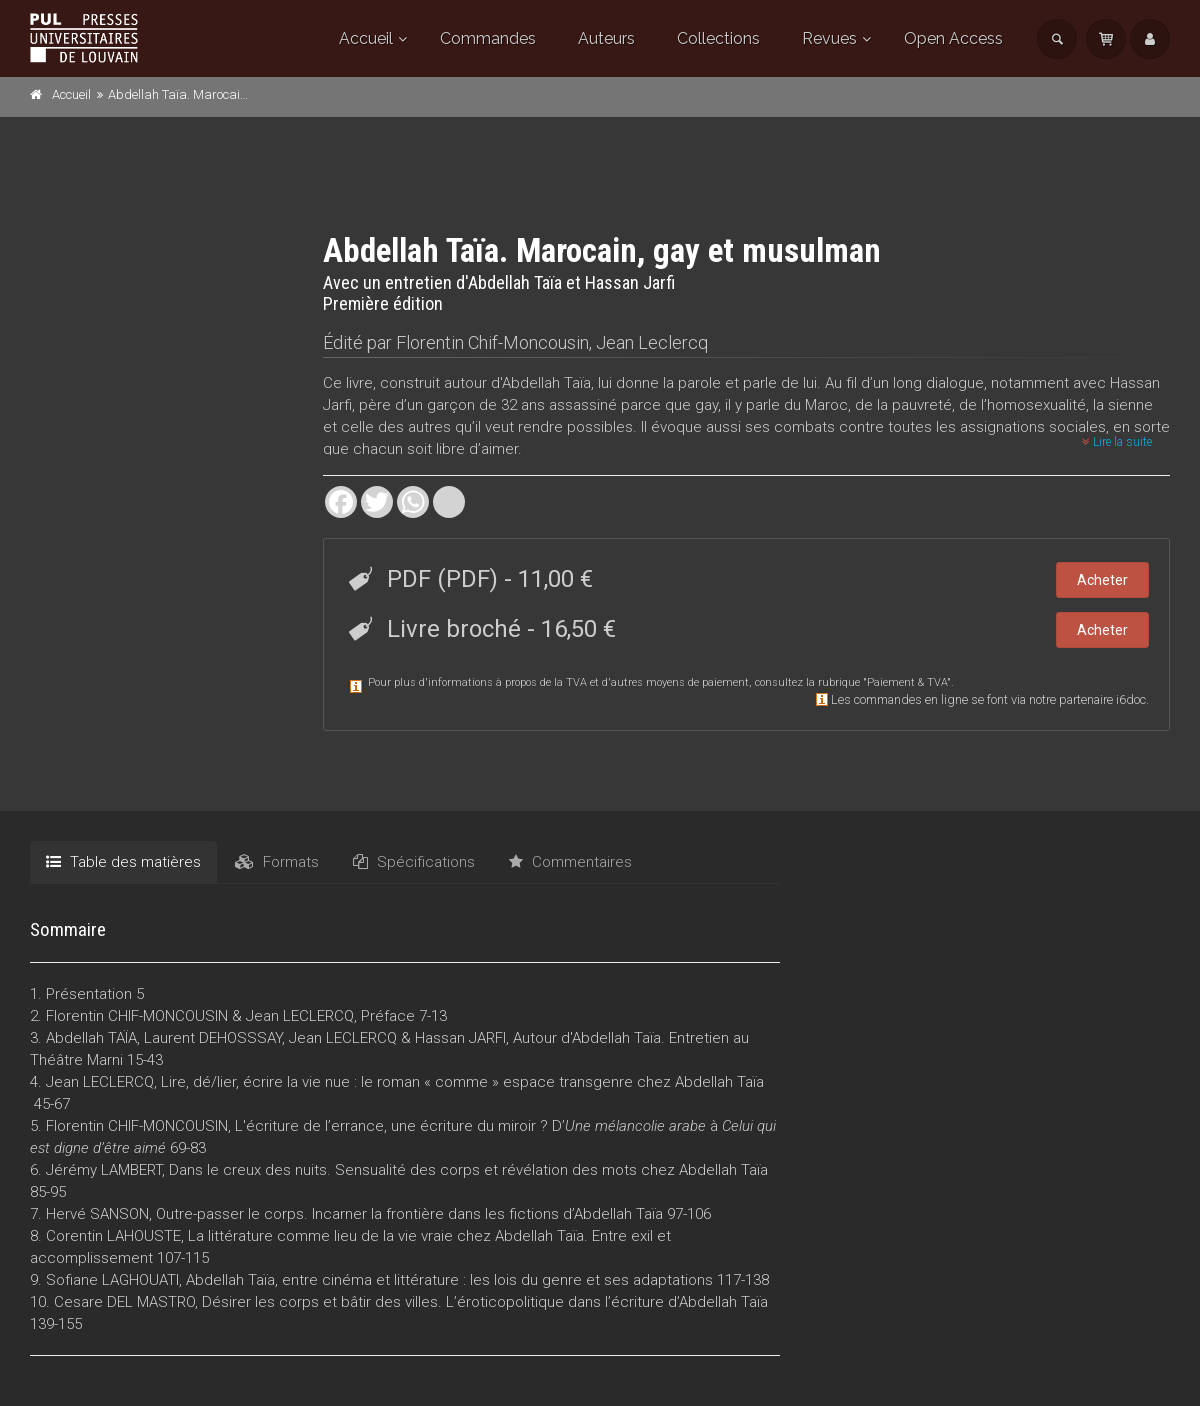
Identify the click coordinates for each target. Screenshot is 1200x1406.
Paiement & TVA (907, 682)
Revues (829, 38)
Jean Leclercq (652, 342)
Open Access (953, 38)
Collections (718, 38)
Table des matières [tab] (123, 862)
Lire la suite (1117, 442)
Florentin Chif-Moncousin (492, 342)
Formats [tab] (277, 862)
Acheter (1102, 580)
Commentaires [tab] (570, 862)
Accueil (366, 38)
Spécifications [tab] (414, 862)
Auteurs (606, 38)
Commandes (488, 38)
